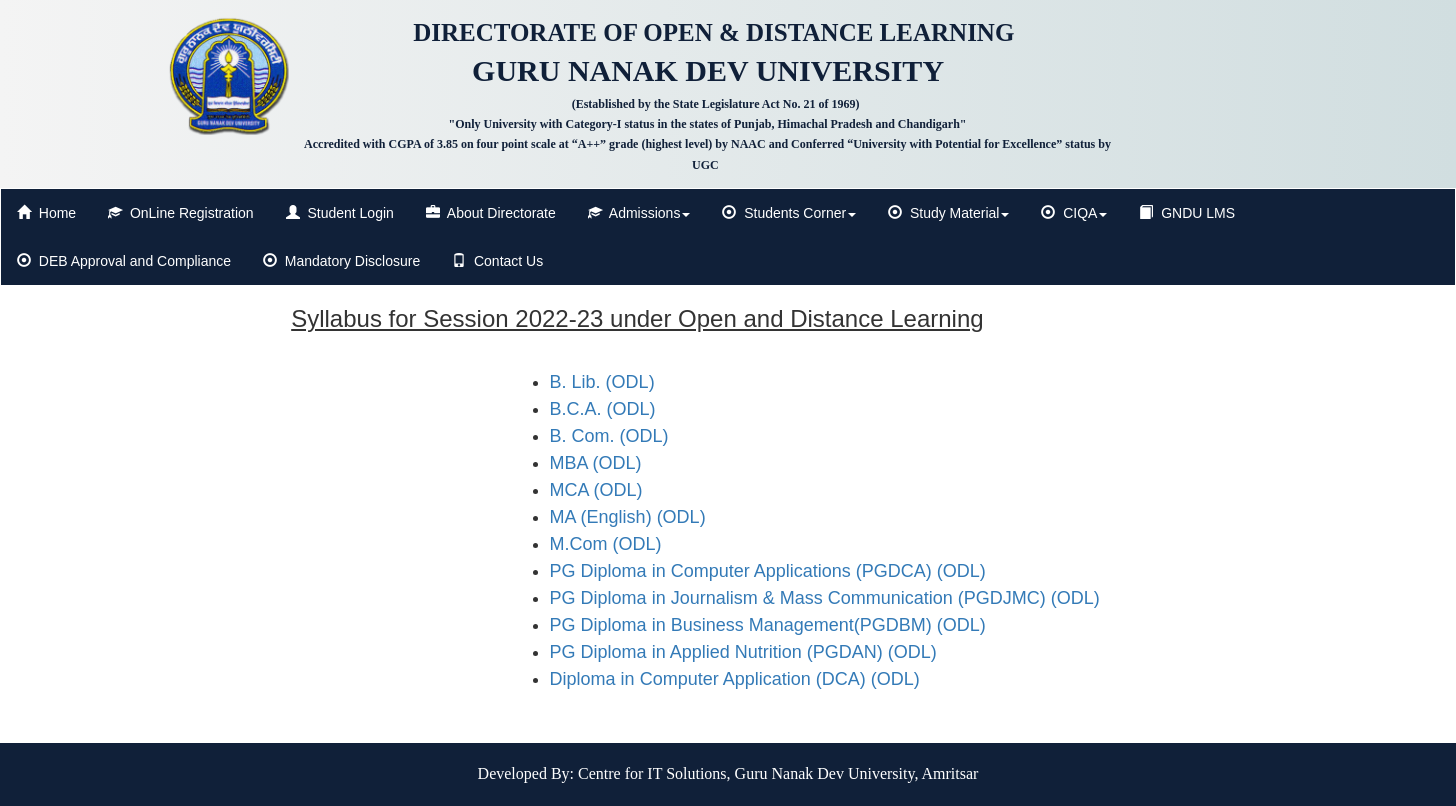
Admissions (639, 213)
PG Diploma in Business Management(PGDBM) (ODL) (768, 625)
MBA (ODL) (596, 463)
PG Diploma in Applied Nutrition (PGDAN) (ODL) (743, 652)
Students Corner (789, 213)
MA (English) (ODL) (628, 517)
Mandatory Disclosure (341, 261)
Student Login (340, 213)
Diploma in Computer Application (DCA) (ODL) (735, 679)
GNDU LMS (1187, 213)
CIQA (1074, 213)
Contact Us (497, 261)
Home (46, 213)
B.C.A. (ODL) (603, 409)
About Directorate (491, 213)
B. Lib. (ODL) (602, 382)
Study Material (948, 213)
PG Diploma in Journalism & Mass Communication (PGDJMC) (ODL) (825, 598)
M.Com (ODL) (606, 544)
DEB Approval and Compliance (124, 261)
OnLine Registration (181, 213)
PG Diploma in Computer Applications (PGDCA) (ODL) (768, 571)
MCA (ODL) (596, 490)
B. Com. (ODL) (609, 436)
